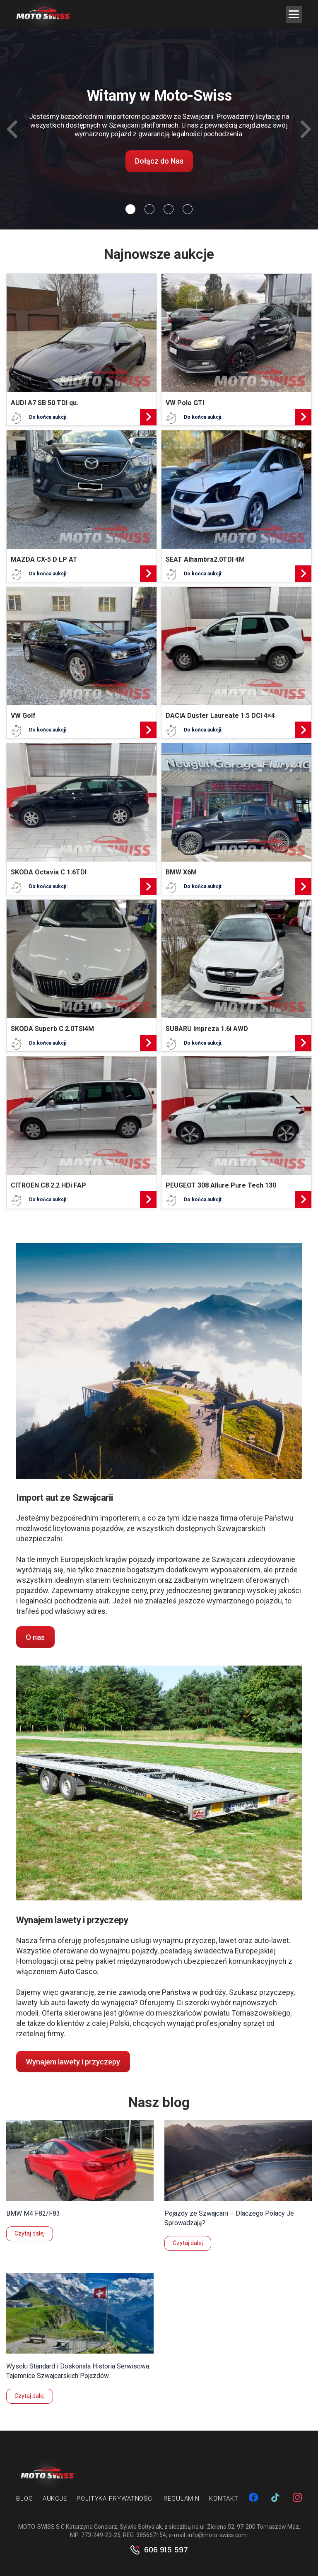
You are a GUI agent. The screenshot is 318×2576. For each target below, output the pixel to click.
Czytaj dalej (29, 2233)
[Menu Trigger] (294, 14)
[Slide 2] (168, 209)
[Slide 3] (188, 209)
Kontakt (223, 2498)
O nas (35, 1637)
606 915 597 (166, 2550)
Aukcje (55, 2498)
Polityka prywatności (115, 2498)
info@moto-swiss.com (217, 2535)
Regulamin (182, 2498)
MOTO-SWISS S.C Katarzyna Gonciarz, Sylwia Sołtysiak (90, 2526)
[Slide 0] (130, 209)
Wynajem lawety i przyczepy (73, 2061)
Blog (24, 2498)
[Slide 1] (149, 209)
